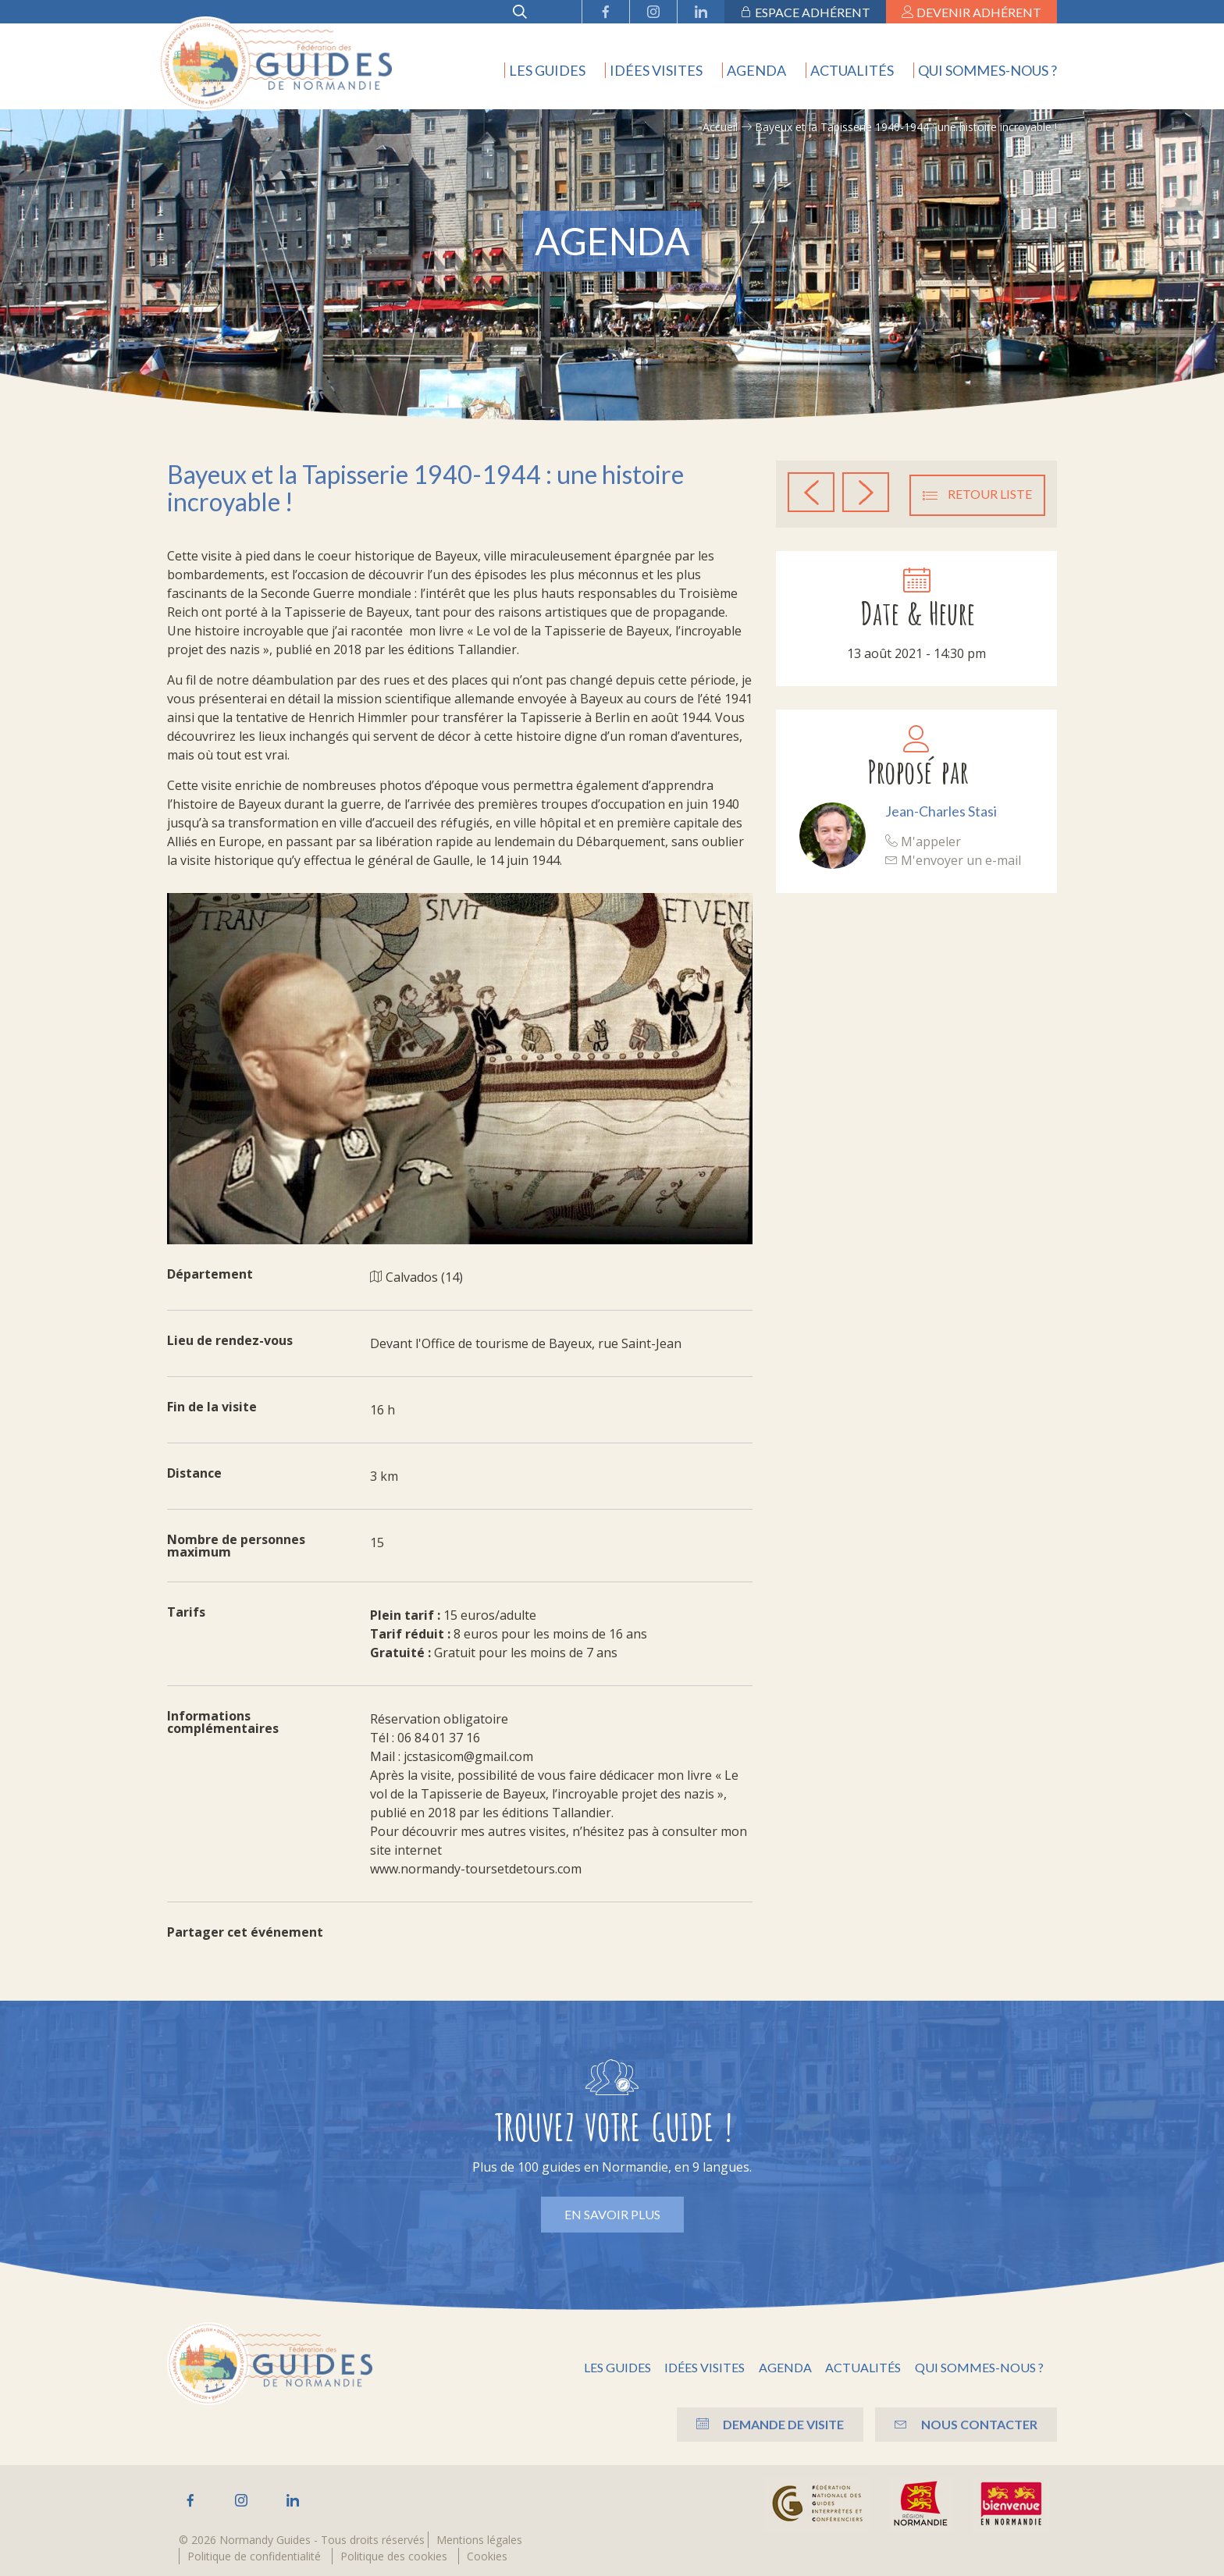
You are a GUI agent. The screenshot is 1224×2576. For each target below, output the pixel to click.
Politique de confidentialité (254, 2556)
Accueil (720, 126)
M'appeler (923, 839)
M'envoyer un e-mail (953, 857)
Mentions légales (479, 2539)
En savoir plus (612, 2214)
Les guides (547, 70)
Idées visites (656, 70)
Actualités (852, 70)
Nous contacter (962, 2423)
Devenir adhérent (971, 12)
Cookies (487, 2556)
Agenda (756, 70)
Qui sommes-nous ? (987, 70)
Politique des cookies (393, 2556)
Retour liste (977, 492)
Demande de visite (754, 2423)
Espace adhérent (805, 12)
